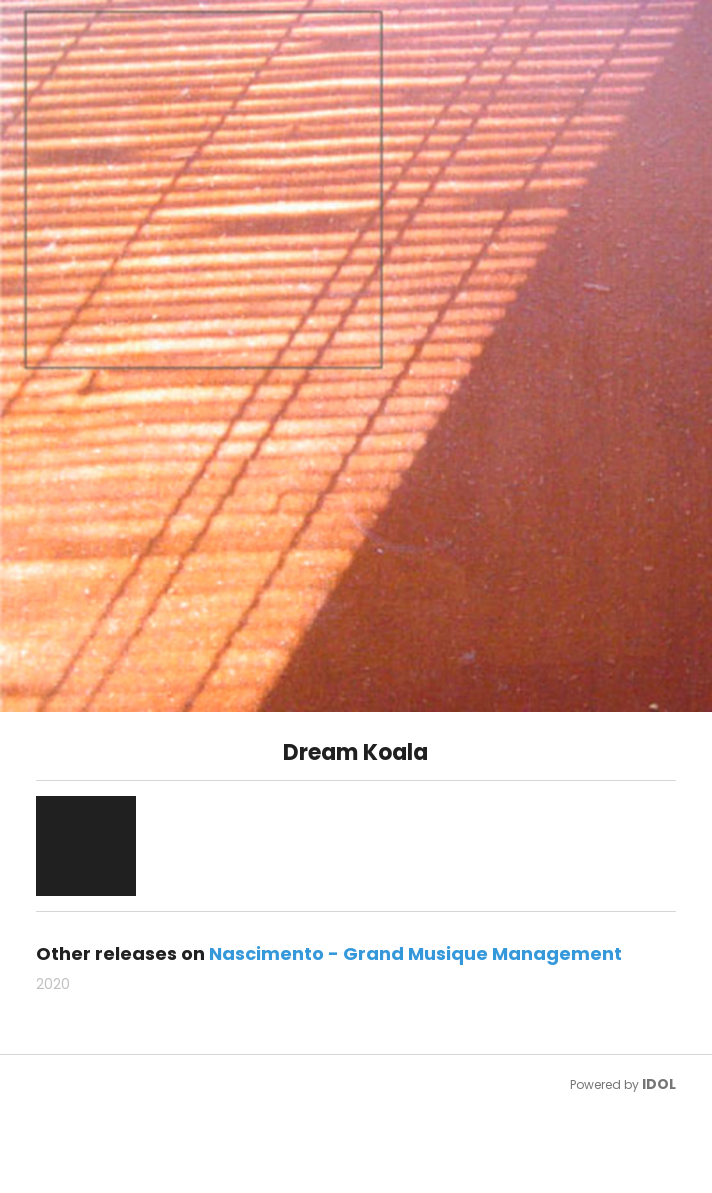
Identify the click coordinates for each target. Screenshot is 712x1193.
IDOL (659, 1084)
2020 (53, 984)
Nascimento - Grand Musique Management (415, 953)
